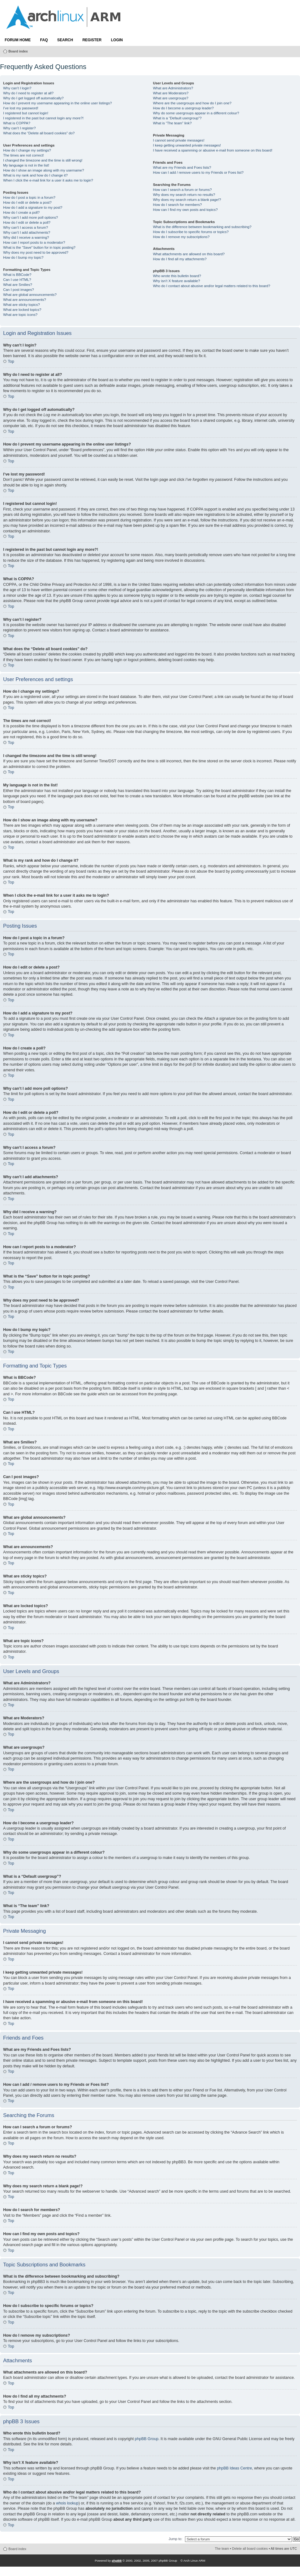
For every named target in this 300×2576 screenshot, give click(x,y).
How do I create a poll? (21, 212)
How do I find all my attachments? (180, 259)
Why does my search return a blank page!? (187, 200)
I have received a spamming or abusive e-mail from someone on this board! (212, 150)
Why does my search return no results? (184, 195)
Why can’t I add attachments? (26, 232)
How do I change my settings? (27, 150)
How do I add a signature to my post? (32, 207)
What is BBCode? (17, 275)
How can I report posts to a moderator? (34, 242)
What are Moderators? (170, 93)
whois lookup (67, 2503)
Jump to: (175, 2539)
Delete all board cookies (250, 2548)
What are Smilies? (17, 284)
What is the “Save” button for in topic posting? (39, 247)
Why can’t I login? (17, 88)
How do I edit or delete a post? (27, 202)
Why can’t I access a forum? (25, 227)
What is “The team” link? (172, 123)
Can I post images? (18, 289)
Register (92, 40)
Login (117, 40)
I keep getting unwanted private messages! (187, 145)
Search (65, 40)
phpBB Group (146, 2439)
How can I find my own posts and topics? (185, 210)
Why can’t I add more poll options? (30, 217)
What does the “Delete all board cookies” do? (39, 133)
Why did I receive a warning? (26, 237)
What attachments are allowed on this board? (189, 254)
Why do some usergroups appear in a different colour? (196, 113)
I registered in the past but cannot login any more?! (43, 118)
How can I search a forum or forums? (182, 190)
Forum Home (18, 40)
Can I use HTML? (17, 280)
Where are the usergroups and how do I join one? (192, 103)
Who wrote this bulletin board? (177, 276)
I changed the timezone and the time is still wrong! (42, 160)
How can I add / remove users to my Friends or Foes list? (198, 172)
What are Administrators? (173, 88)
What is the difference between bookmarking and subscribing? (202, 227)
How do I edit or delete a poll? (26, 222)
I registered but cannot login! (25, 113)
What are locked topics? (22, 309)
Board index (18, 51)
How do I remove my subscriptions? (181, 237)
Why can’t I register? (19, 128)
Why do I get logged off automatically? (33, 98)
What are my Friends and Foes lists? (182, 167)
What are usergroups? (170, 98)
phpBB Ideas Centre (234, 2468)
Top (11, 361)
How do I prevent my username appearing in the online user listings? (57, 103)
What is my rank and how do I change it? (35, 175)
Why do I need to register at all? (28, 93)
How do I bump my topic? (23, 257)
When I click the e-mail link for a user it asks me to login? (48, 180)
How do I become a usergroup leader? (183, 108)
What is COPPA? (16, 123)
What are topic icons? (20, 314)
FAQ (44, 40)
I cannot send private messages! (178, 140)
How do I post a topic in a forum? (29, 197)
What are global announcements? (30, 294)
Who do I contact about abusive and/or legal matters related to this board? (211, 286)
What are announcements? (24, 299)
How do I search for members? (177, 205)
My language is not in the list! (26, 165)
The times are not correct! (23, 155)
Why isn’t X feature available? (176, 281)
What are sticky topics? (21, 304)
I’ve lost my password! (20, 108)
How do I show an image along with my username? (43, 170)
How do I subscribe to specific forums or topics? (190, 232)
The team (222, 2548)
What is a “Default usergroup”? (177, 118)
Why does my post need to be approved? (35, 252)
